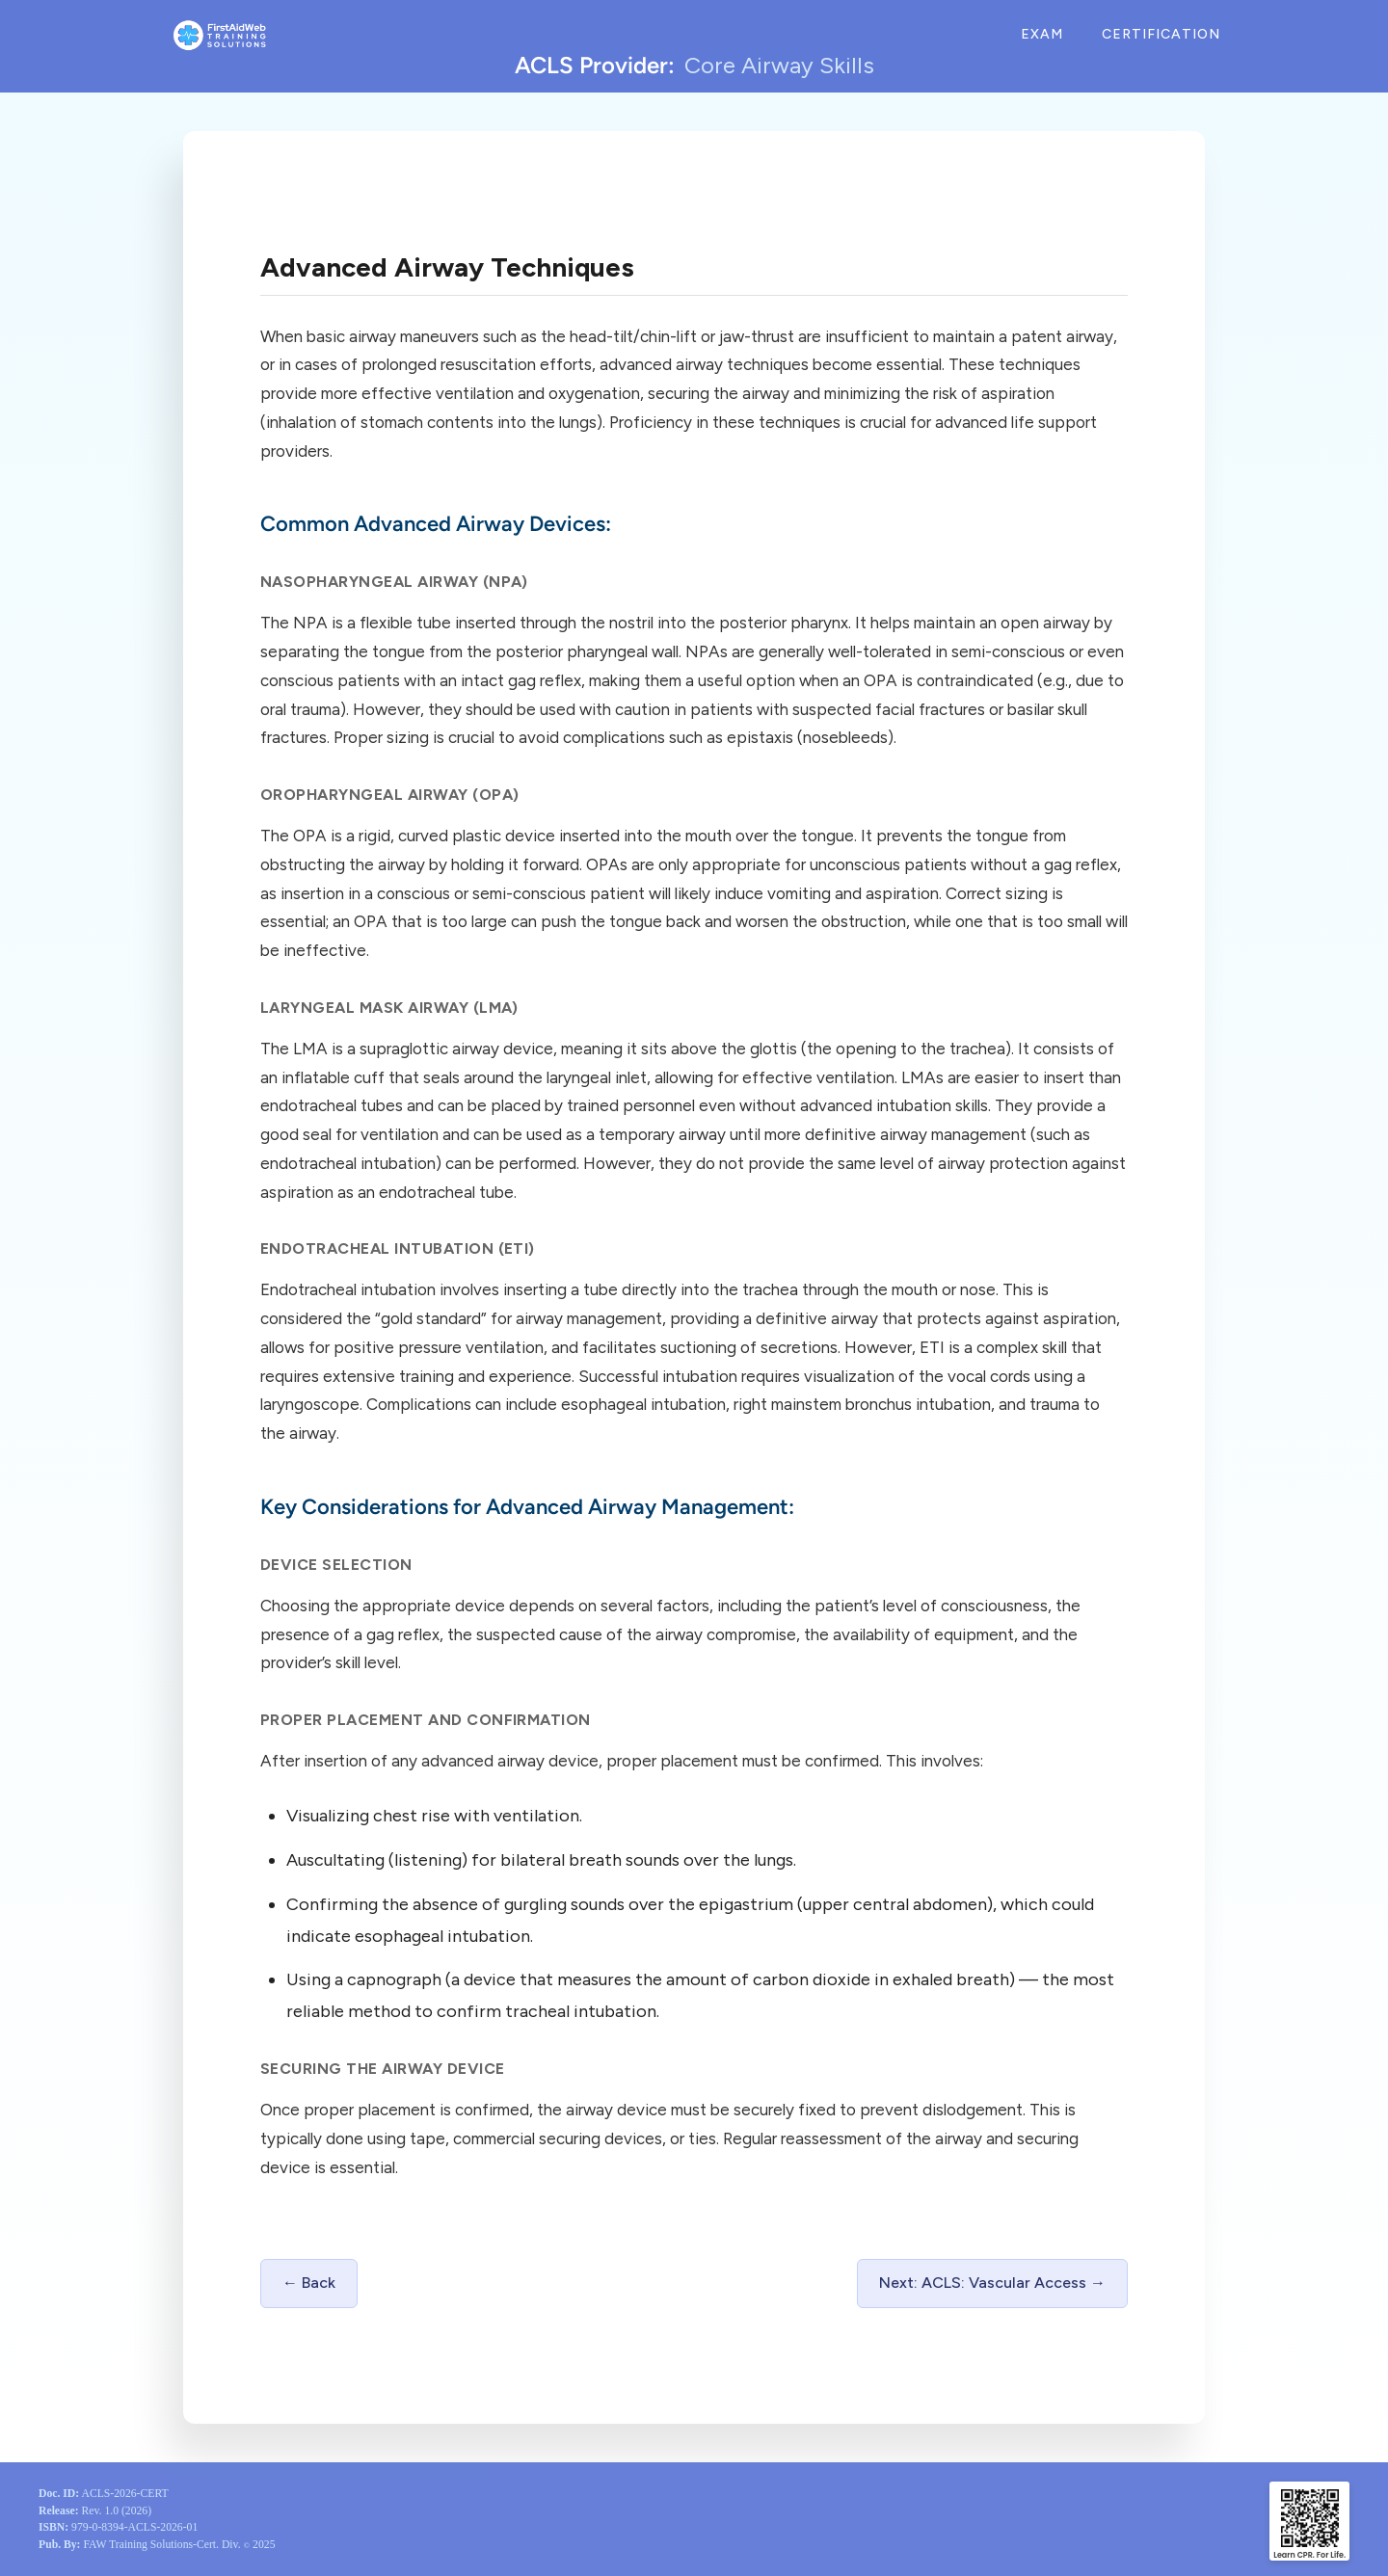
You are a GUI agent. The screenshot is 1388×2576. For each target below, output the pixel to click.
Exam (1042, 34)
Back (318, 2282)
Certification (1161, 34)
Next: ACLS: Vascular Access (982, 2282)
